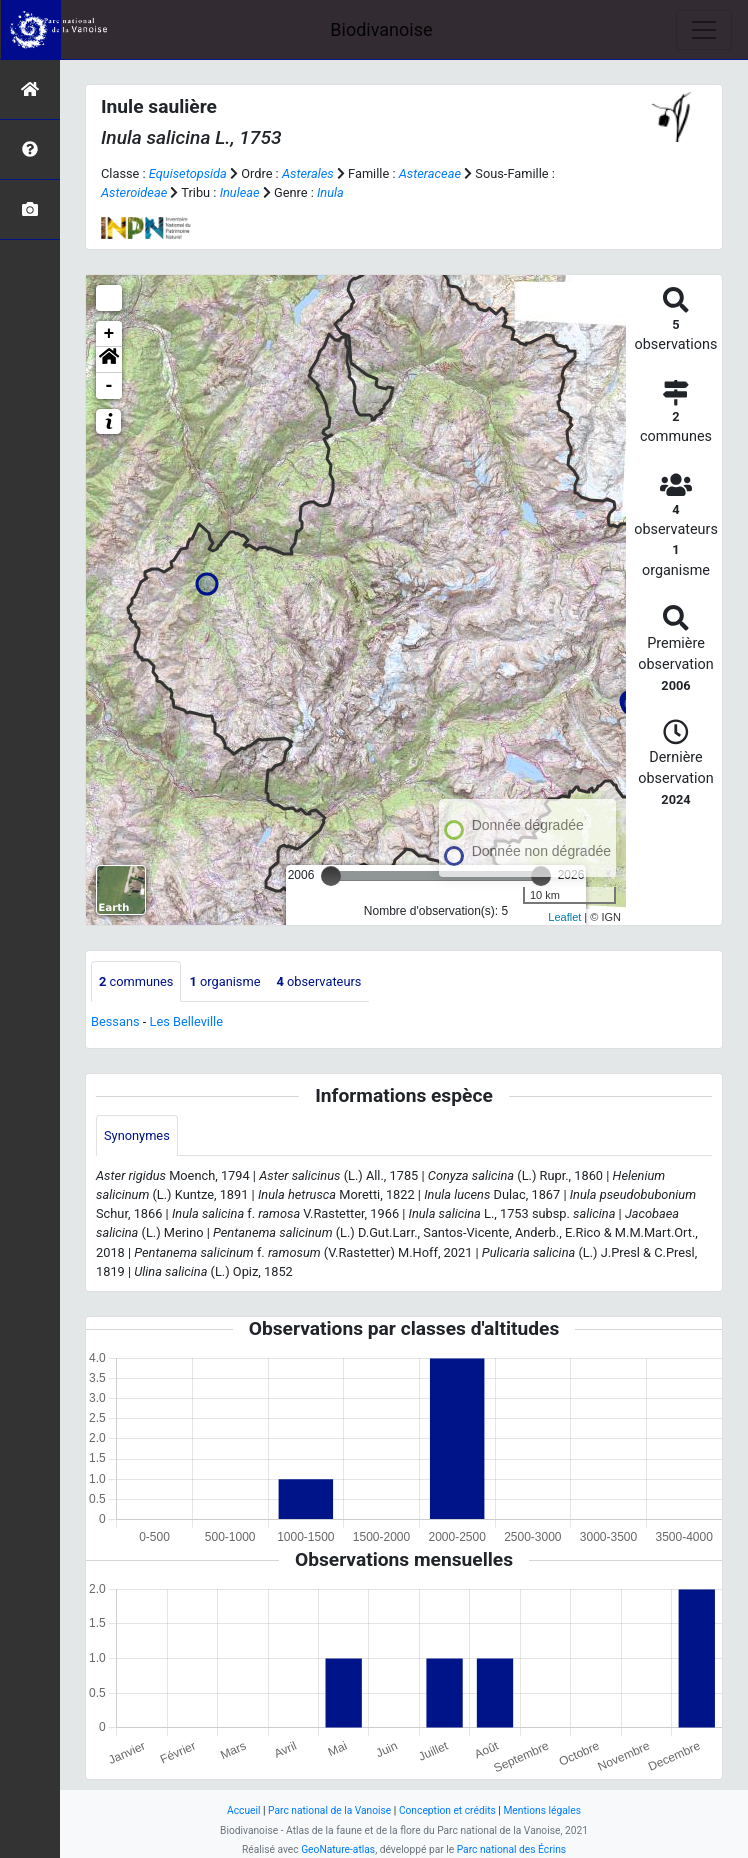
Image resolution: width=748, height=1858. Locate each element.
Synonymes (137, 1135)
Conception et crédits (447, 1810)
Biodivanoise (381, 29)
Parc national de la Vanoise (329, 1810)
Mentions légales (542, 1810)
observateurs (318, 981)
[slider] (331, 876)
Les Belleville (186, 1021)
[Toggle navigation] (704, 30)
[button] (109, 360)
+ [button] (109, 334)
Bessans (115, 1021)
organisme (224, 981)
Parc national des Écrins (511, 1849)
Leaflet (564, 917)
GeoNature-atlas (338, 1849)
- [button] (109, 386)
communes (136, 981)
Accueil (243, 1810)
